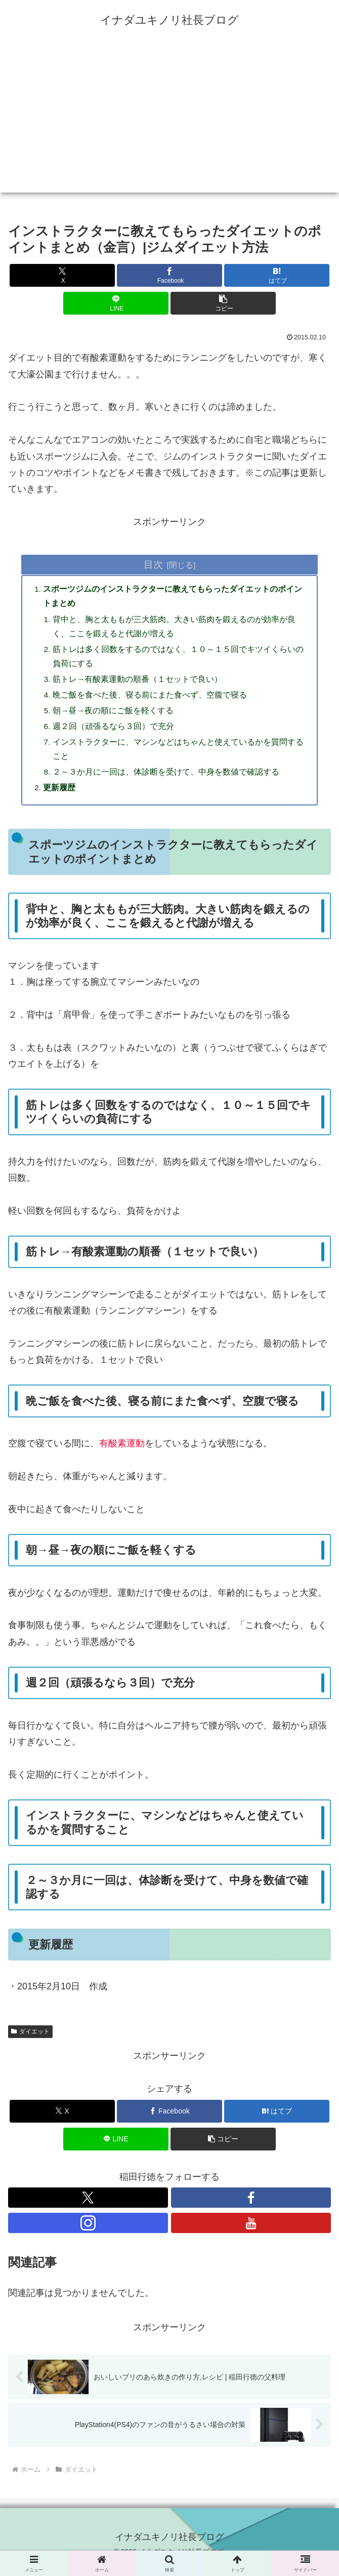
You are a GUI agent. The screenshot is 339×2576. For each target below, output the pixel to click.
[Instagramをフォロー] (88, 2232)
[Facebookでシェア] (169, 275)
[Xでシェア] (62, 275)
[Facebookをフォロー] (251, 2207)
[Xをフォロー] (88, 2207)
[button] (223, 303)
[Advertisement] (169, 122)
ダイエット (30, 2040)
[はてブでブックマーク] (276, 275)
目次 (153, 564)
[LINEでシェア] (115, 303)
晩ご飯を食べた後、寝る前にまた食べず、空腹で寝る (151, 699)
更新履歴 (60, 796)
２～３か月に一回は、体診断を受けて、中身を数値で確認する (167, 780)
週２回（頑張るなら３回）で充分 (114, 732)
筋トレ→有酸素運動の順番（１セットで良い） (139, 683)
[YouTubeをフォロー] (251, 2232)
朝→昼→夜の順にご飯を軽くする (114, 715)
